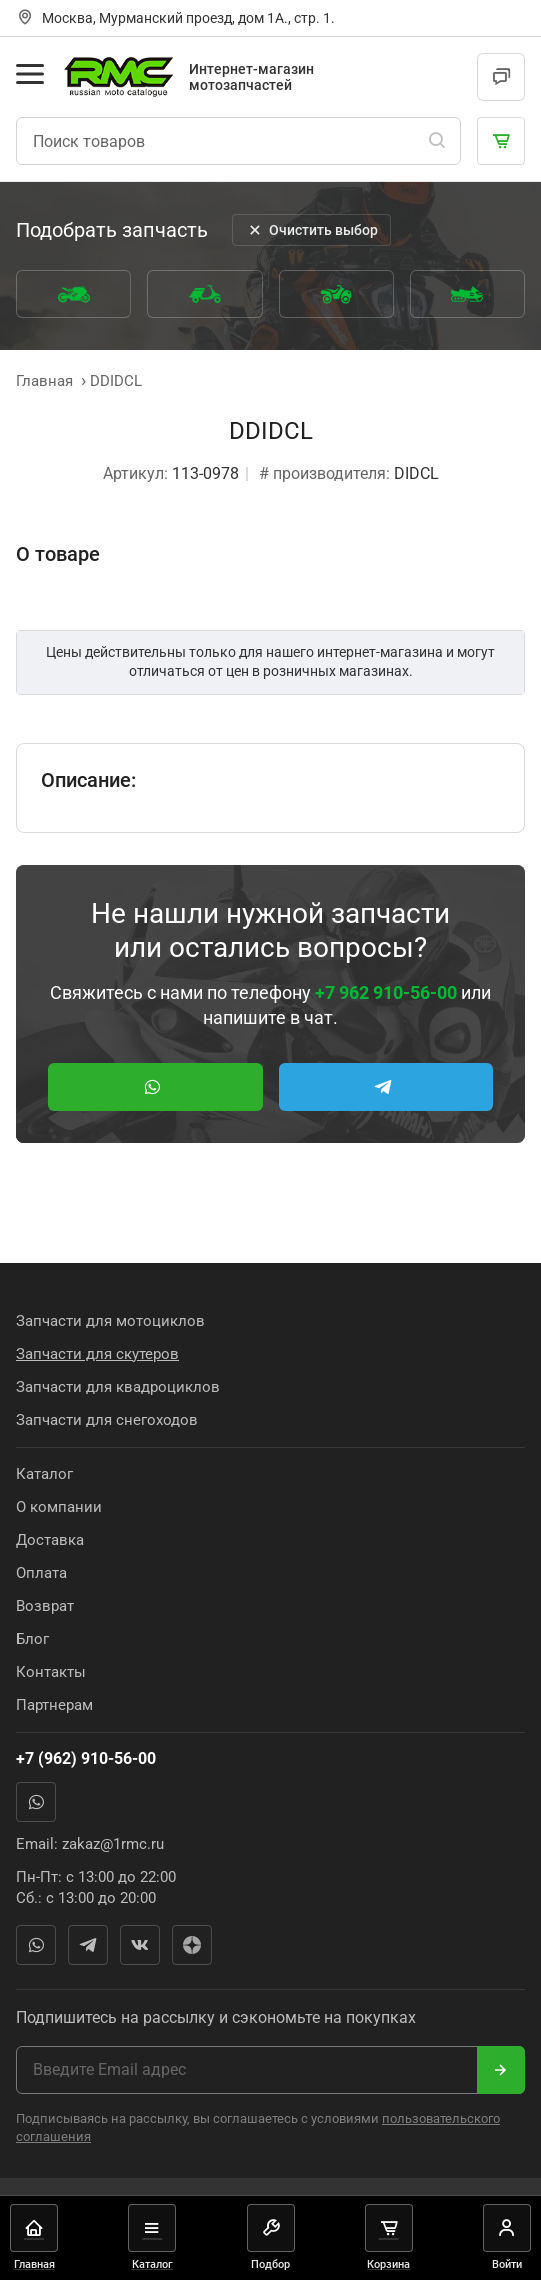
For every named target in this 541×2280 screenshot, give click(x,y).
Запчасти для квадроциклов (118, 1387)
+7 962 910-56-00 (386, 992)
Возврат (45, 1606)
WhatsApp (36, 1802)
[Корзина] (501, 141)
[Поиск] (437, 141)
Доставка (50, 1540)
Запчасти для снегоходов (107, 1420)
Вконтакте (140, 1945)
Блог (32, 1639)
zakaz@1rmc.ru (113, 1844)
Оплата (41, 1573)
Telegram (88, 1945)
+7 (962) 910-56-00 (86, 1758)
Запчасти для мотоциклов (110, 1321)
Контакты (51, 1672)
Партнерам (54, 1705)
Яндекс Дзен (192, 1945)
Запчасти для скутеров (97, 1354)
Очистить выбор (311, 230)
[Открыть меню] (30, 74)
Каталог (44, 1474)
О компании (59, 1507)
